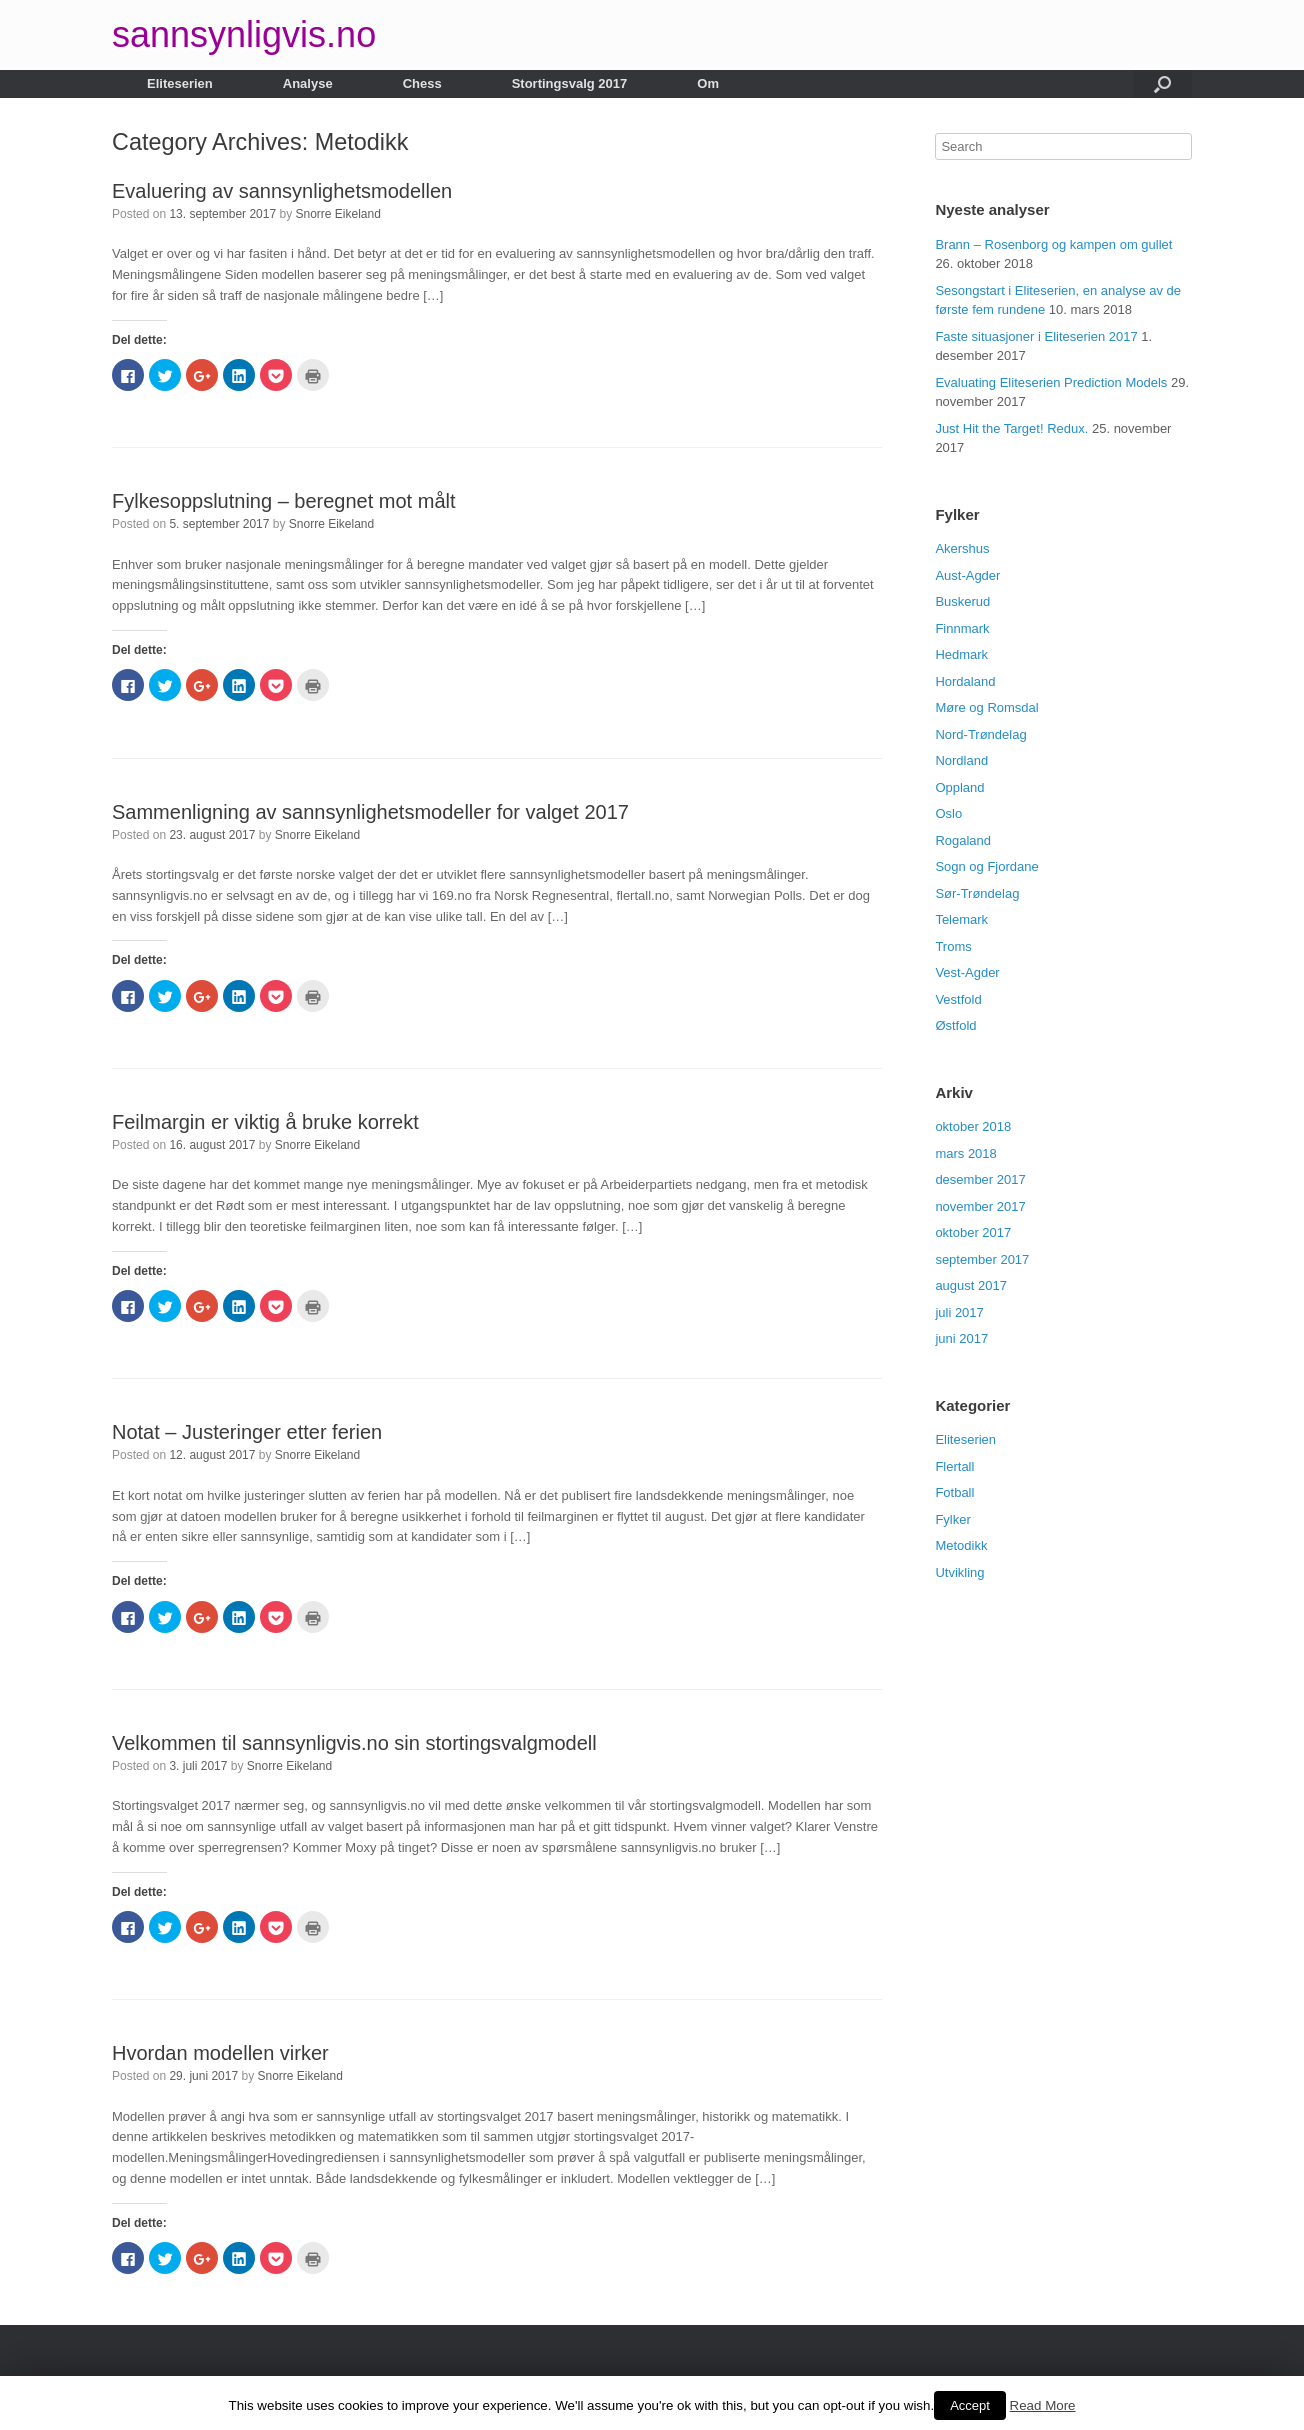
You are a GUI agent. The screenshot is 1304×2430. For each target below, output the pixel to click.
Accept (970, 2405)
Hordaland (965, 681)
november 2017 (980, 1206)
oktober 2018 (973, 1126)
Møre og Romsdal (986, 707)
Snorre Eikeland (338, 214)
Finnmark (962, 628)
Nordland (961, 760)
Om (708, 83)
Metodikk (961, 1545)
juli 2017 (959, 1312)
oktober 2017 (973, 1232)
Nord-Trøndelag (980, 734)
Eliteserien (180, 83)
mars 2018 (965, 1153)
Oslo (948, 813)
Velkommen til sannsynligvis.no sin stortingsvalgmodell (354, 1743)
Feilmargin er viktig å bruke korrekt (265, 1122)
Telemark (961, 919)
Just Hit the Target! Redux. (1011, 428)
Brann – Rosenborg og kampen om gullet (1053, 244)
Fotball (954, 1492)
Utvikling (959, 1572)
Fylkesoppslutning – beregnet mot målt (284, 501)
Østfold (955, 1025)
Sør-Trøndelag (977, 893)
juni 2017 (961, 1338)
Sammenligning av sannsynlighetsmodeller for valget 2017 (370, 812)
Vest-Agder (967, 972)
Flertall (954, 1466)
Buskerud (962, 601)
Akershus (962, 548)
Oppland (959, 787)
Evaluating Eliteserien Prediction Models (1051, 382)
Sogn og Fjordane (986, 866)
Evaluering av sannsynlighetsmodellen (282, 191)
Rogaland (963, 840)
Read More (1043, 2405)
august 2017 (971, 1285)
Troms (953, 946)
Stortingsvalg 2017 (570, 83)
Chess (422, 83)
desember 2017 (980, 1179)
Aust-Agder (967, 575)
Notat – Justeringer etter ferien (247, 1432)
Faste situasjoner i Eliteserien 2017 (1036, 336)
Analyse (308, 83)
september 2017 (982, 1259)
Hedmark (961, 654)
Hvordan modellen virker (220, 2053)
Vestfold (958, 999)
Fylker (952, 1519)
